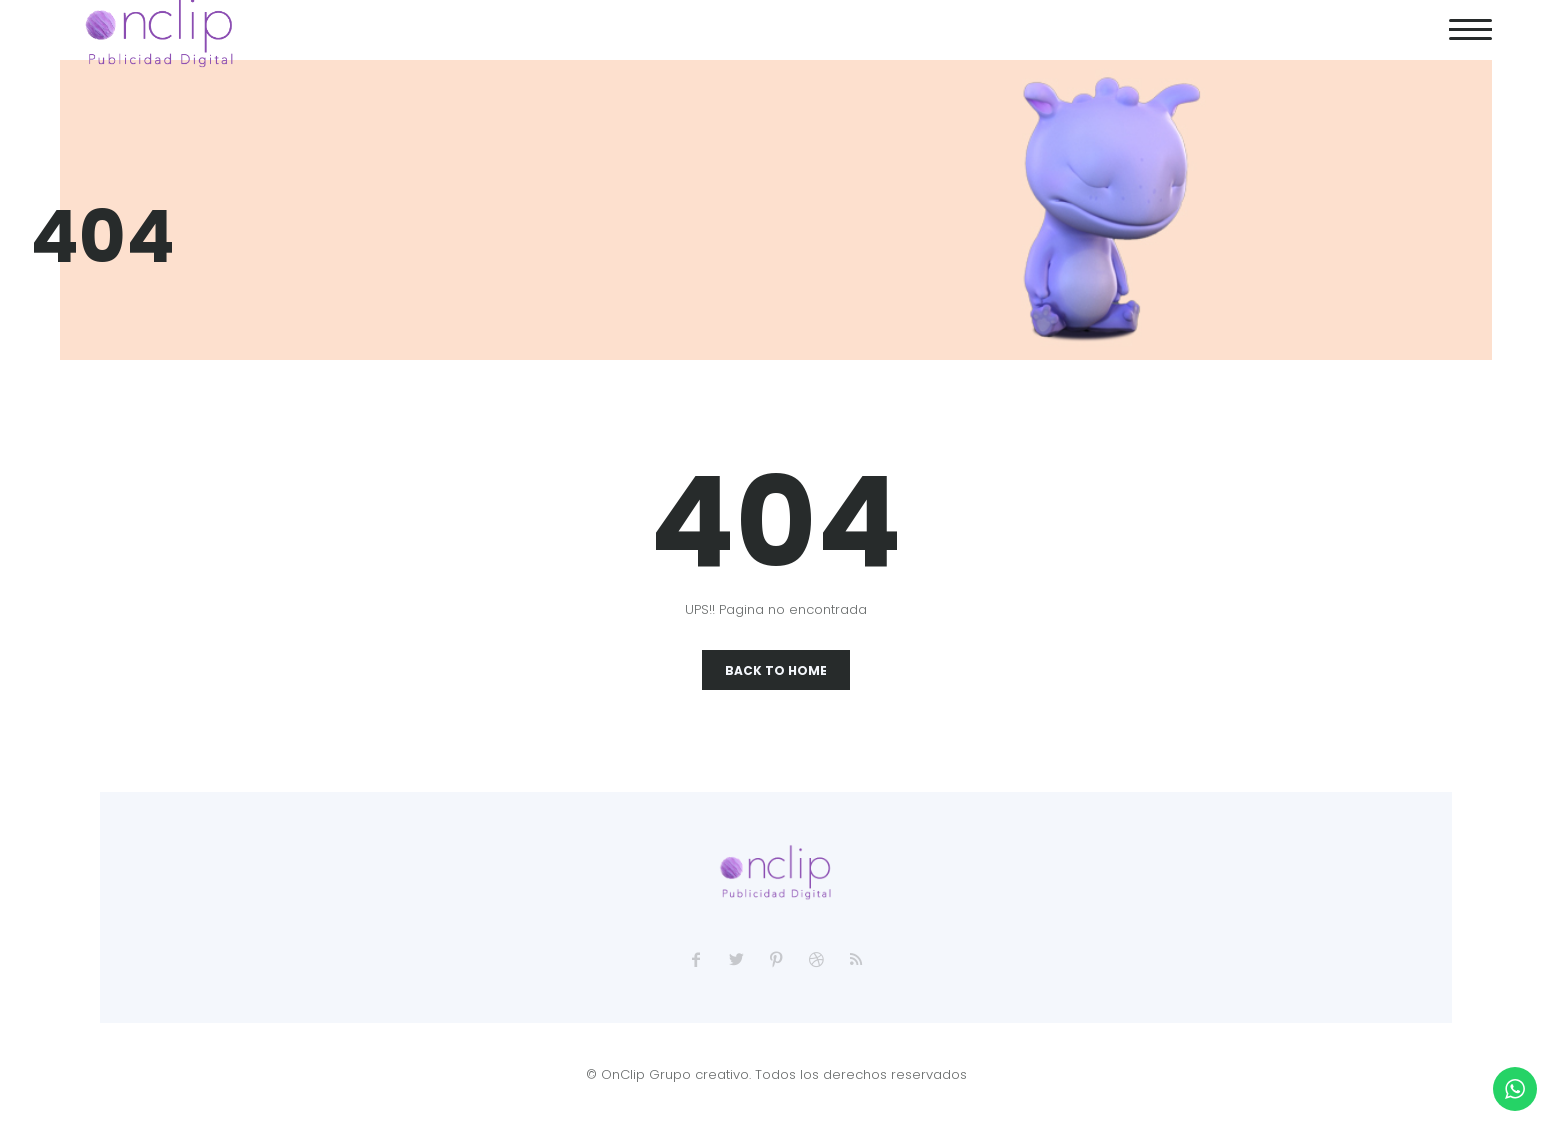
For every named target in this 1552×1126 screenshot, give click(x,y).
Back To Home (776, 670)
